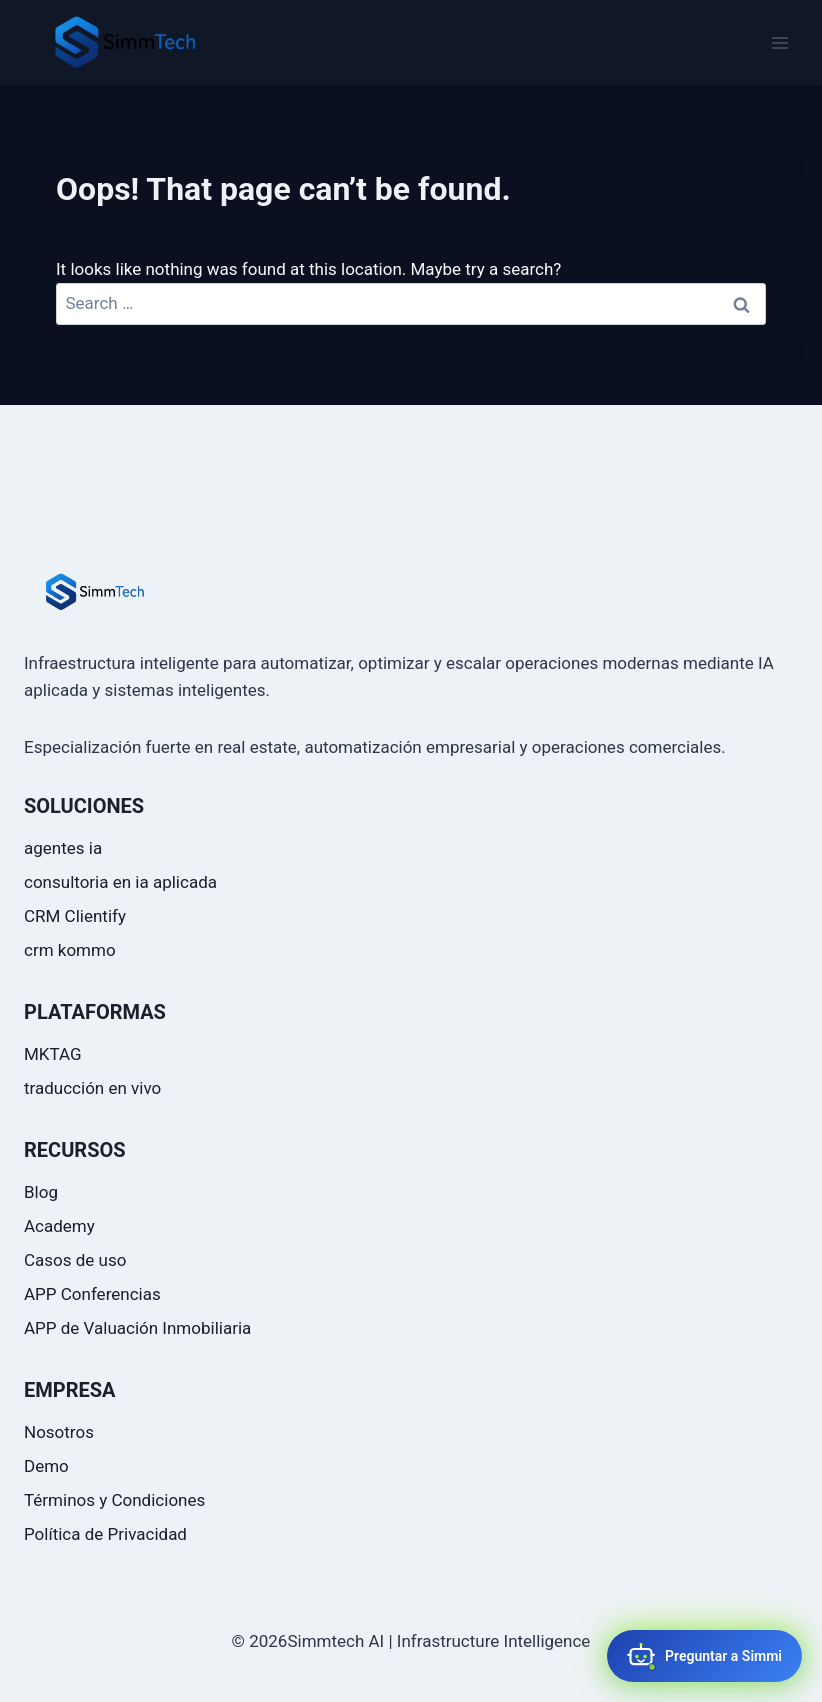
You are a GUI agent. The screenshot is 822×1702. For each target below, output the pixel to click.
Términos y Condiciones (114, 1500)
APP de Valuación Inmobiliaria (137, 1328)
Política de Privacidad (105, 1534)
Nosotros (59, 1432)
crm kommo (70, 950)
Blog (41, 1192)
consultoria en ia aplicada (120, 882)
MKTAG (53, 1054)
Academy (59, 1226)
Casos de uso (75, 1260)
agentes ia (63, 848)
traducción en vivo (92, 1088)
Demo (46, 1466)
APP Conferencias (92, 1294)
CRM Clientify (75, 916)
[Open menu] (779, 42)
